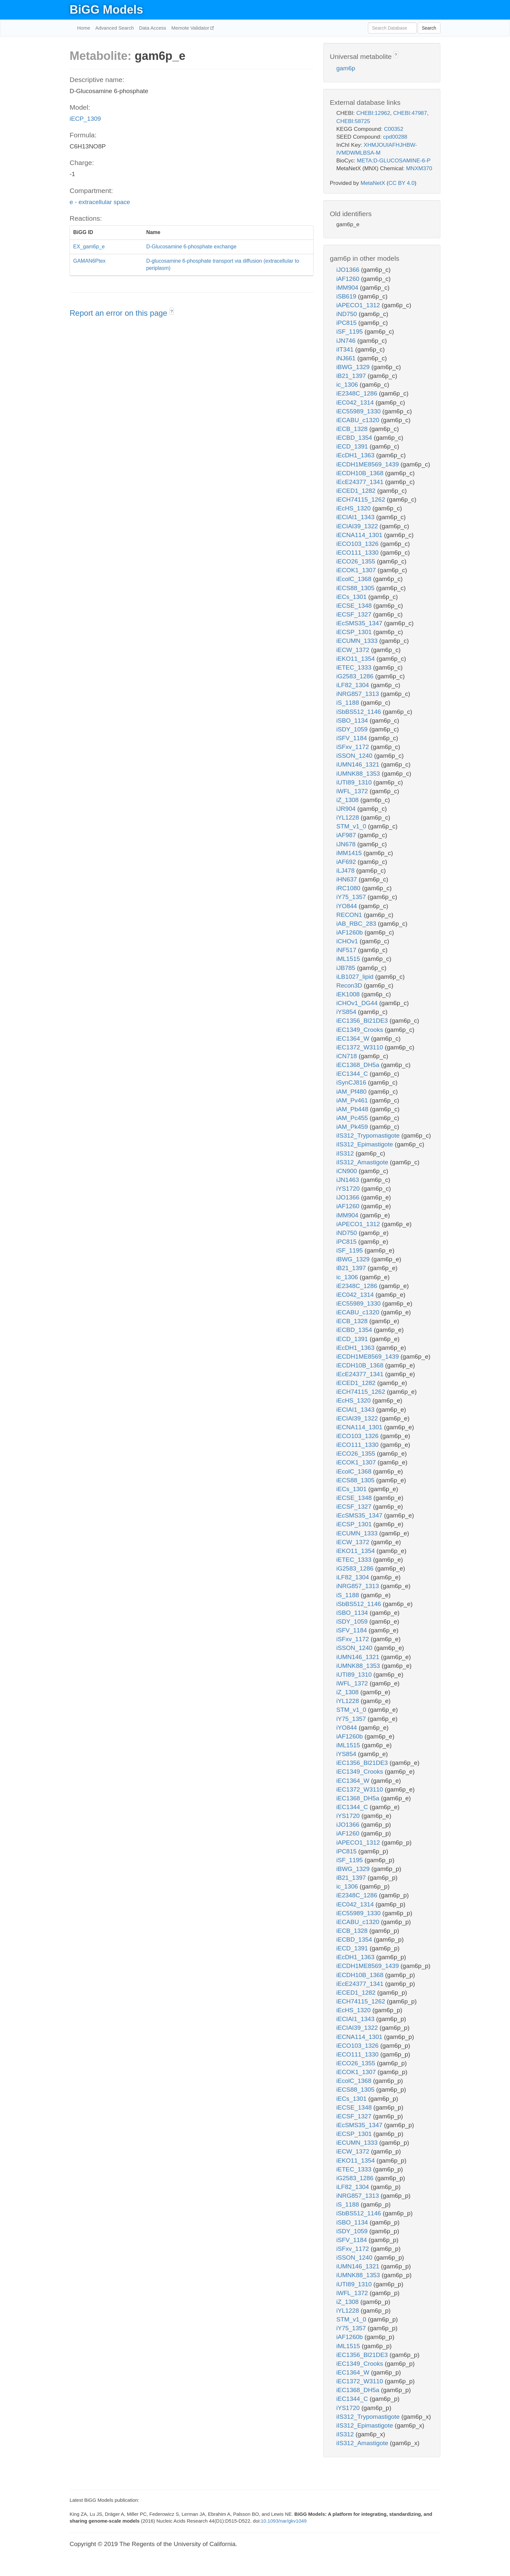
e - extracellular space (100, 202)
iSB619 (347, 296)
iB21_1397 (352, 375)
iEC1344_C (352, 1073)
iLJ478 (346, 870)
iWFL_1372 (352, 791)
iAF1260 (348, 278)
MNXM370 (419, 168)
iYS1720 (348, 1188)
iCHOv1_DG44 (357, 1003)
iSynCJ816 (352, 1082)
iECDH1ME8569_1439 (368, 464)
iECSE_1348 (354, 605)
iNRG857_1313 (358, 693)
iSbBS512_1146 (359, 711)
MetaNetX (373, 183)
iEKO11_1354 (356, 658)
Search (429, 28)
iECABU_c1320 (358, 420)
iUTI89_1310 (354, 782)
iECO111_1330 (358, 552)
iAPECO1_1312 (359, 305)
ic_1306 (348, 384)
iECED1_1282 (356, 490)
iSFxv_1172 (353, 746)
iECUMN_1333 (357, 640)
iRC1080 (349, 888)
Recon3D (350, 985)
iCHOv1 (348, 941)
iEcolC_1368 (354, 578)
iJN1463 (348, 1179)
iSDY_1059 (352, 729)
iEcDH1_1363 (356, 455)
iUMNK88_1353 (359, 773)
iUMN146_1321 (358, 764)
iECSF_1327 (354, 614)
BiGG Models (106, 9)
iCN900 (347, 1171)
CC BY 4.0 (401, 183)
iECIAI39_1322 (358, 526)
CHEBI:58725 (353, 121)
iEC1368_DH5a (358, 1064)
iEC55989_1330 (359, 411)
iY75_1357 (352, 896)
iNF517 (347, 950)
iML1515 (349, 958)
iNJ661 (346, 358)
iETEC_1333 (354, 667)
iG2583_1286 (355, 676)
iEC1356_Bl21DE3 (363, 1020)
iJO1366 (348, 269)
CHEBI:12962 (373, 113)
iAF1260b (350, 932)
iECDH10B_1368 (360, 473)
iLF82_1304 (353, 685)
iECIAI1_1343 (356, 517)
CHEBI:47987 (410, 113)
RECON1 (350, 914)
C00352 (393, 129)
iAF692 (346, 861)
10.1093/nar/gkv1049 (284, 2521)
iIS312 (346, 1153)
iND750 (347, 314)
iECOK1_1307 (357, 570)
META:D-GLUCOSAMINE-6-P (393, 161)
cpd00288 (395, 137)
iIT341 (345, 349)
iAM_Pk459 (352, 1126)
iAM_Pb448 (353, 1109)
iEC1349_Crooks (360, 1029)
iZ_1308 (348, 799)
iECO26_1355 (356, 561)
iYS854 (347, 1011)
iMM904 (348, 287)
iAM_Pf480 (352, 1091)
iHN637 (347, 879)
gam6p (345, 68)
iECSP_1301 (354, 632)
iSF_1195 (350, 331)
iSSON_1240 (355, 755)
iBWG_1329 (353, 367)
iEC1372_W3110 (360, 1047)
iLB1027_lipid (355, 976)
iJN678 (346, 844)
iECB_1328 (352, 428)
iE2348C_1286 (357, 393)
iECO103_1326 (358, 543)
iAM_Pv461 (352, 1100)
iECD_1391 (352, 446)
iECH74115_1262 (361, 499)
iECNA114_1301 (360, 535)
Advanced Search (114, 28)
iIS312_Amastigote (363, 1162)
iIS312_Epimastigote (365, 1144)
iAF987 (346, 835)
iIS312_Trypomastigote (368, 1135)
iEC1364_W (353, 1038)
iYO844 (347, 906)
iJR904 (346, 808)
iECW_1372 (353, 649)
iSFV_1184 (352, 738)
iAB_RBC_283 (357, 923)
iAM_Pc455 (352, 1118)
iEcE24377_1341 (360, 481)
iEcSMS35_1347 (360, 623)
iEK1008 (348, 994)
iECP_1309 (85, 118)
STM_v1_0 (352, 826)
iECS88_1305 (356, 588)
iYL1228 (348, 817)
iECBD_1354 (355, 437)
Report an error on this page (119, 313)
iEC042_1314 (355, 402)
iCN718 (347, 1056)
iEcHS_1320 (354, 508)
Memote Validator (191, 28)
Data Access (152, 28)
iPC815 (347, 322)
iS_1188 (348, 702)
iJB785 (346, 967)
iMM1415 (349, 853)
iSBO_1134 (352, 720)
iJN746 (346, 340)
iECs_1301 (352, 596)
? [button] (171, 311)
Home (83, 28)
